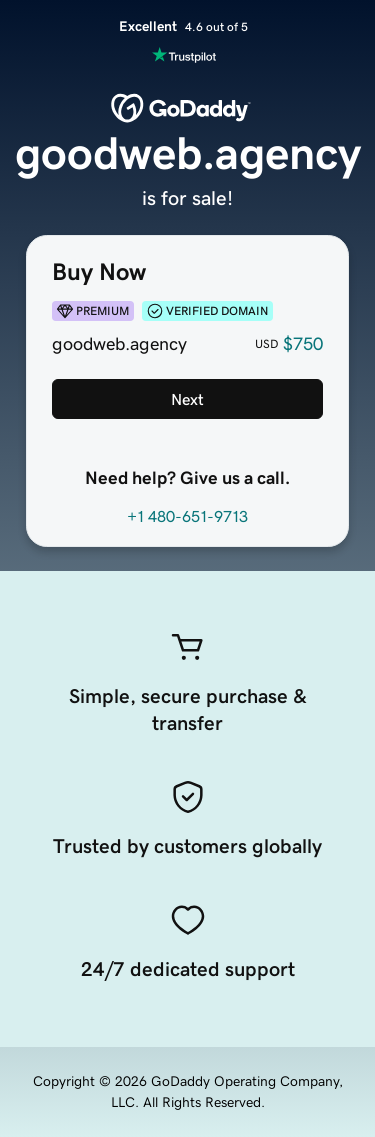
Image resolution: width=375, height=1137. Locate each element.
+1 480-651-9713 (187, 516)
